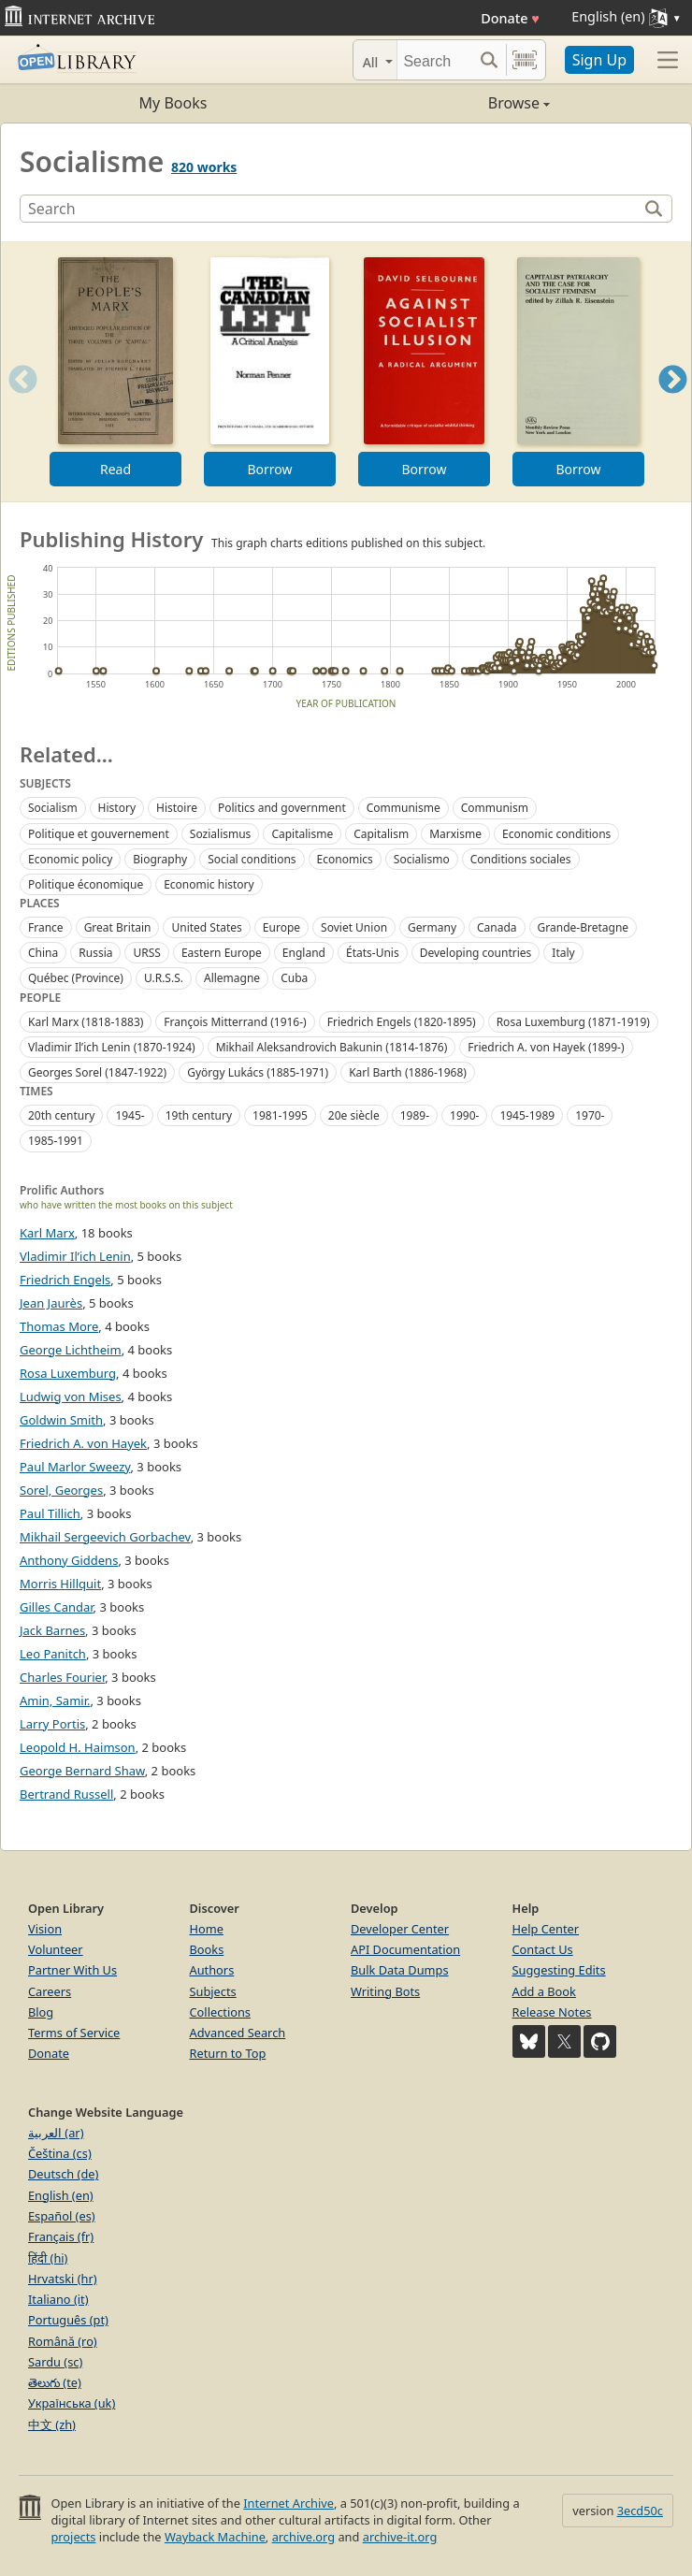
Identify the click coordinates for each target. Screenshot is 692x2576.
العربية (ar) (55, 2132)
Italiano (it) (58, 2299)
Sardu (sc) (55, 2361)
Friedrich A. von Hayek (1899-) (546, 1047)
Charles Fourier (62, 1677)
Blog (40, 2012)
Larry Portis (52, 1723)
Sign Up (599, 60)
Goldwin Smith (61, 1419)
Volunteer (55, 1949)
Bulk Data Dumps (400, 1969)
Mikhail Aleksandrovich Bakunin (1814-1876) (332, 1047)
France (46, 927)
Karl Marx (47, 1232)
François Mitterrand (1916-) (235, 1022)
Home (206, 1928)
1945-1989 (527, 1115)
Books (207, 1949)
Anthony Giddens (69, 1560)
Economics (345, 859)
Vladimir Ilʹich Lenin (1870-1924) (111, 1047)
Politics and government (282, 808)
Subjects (213, 1991)
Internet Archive (288, 2503)
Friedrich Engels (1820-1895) (401, 1022)
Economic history (209, 884)
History (117, 808)
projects (72, 2536)
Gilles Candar (57, 1607)
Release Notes (552, 2012)
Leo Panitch (53, 1653)
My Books (173, 103)
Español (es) (61, 2215)
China (43, 953)
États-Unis (372, 953)
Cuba (294, 978)
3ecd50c (640, 2510)
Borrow (269, 469)
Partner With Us (72, 1969)
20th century (61, 1115)
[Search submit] (489, 60)
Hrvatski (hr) (62, 2278)
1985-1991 (55, 1141)
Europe (281, 927)
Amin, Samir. (55, 1700)
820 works (204, 167)
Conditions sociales (520, 859)
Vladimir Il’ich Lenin (75, 1256)
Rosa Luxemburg (68, 1373)
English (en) (61, 2195)
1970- (589, 1115)
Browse (448, 103)
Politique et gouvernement (98, 834)
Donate (510, 18)
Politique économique (85, 884)
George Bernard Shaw (82, 1770)
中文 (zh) (52, 2424)
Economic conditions (556, 834)
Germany (432, 927)
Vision (45, 1928)
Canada (497, 927)
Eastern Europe (221, 953)
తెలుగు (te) (54, 2382)
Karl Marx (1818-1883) (85, 1022)
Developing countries (476, 953)
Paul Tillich (50, 1513)
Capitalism (381, 834)
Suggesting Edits (559, 1969)
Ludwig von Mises (71, 1396)
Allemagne (232, 978)
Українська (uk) (71, 2403)
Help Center (546, 1928)
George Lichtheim (71, 1349)
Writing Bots (385, 1991)
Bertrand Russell (66, 1794)
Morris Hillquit (60, 1583)
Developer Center (400, 1928)
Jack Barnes (52, 1630)
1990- (464, 1115)
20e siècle (354, 1115)
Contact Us (542, 1949)
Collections (221, 2012)
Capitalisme (302, 834)
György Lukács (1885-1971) (257, 1072)
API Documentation (405, 1949)
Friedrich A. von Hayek (83, 1443)
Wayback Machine (215, 2536)
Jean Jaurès (51, 1303)
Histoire (176, 808)
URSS (146, 953)
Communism (494, 808)
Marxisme (455, 834)
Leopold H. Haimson (78, 1747)
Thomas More (59, 1326)
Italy (563, 953)
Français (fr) (61, 2236)
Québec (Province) (75, 978)
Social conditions (252, 859)
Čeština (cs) (60, 2153)
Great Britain (117, 927)
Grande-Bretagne (583, 927)
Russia (95, 953)
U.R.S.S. (163, 978)
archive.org (303, 2536)
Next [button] (672, 403)
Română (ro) (62, 2341)
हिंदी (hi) (47, 2258)
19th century (199, 1115)
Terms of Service (74, 2032)
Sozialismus (221, 834)
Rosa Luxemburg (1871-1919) (573, 1022)
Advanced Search (238, 2032)
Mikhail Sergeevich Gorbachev (105, 1536)
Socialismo (422, 859)
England (303, 953)
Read (115, 469)
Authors (212, 1969)
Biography (160, 859)
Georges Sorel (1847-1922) (97, 1072)
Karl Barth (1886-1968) (408, 1072)
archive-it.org (400, 2536)
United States (206, 927)
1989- (414, 1115)
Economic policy (70, 859)
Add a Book (544, 1991)
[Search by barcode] (525, 60)
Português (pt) (68, 2319)
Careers (49, 1991)
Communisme (403, 808)
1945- (129, 1115)
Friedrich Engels (65, 1279)
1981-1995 (280, 1115)
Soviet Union (354, 927)
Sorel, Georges (61, 1490)
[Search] (434, 60)
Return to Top (228, 2053)
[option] (115, 371)
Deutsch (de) (63, 2173)
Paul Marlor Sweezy (75, 1466)
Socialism (53, 808)
